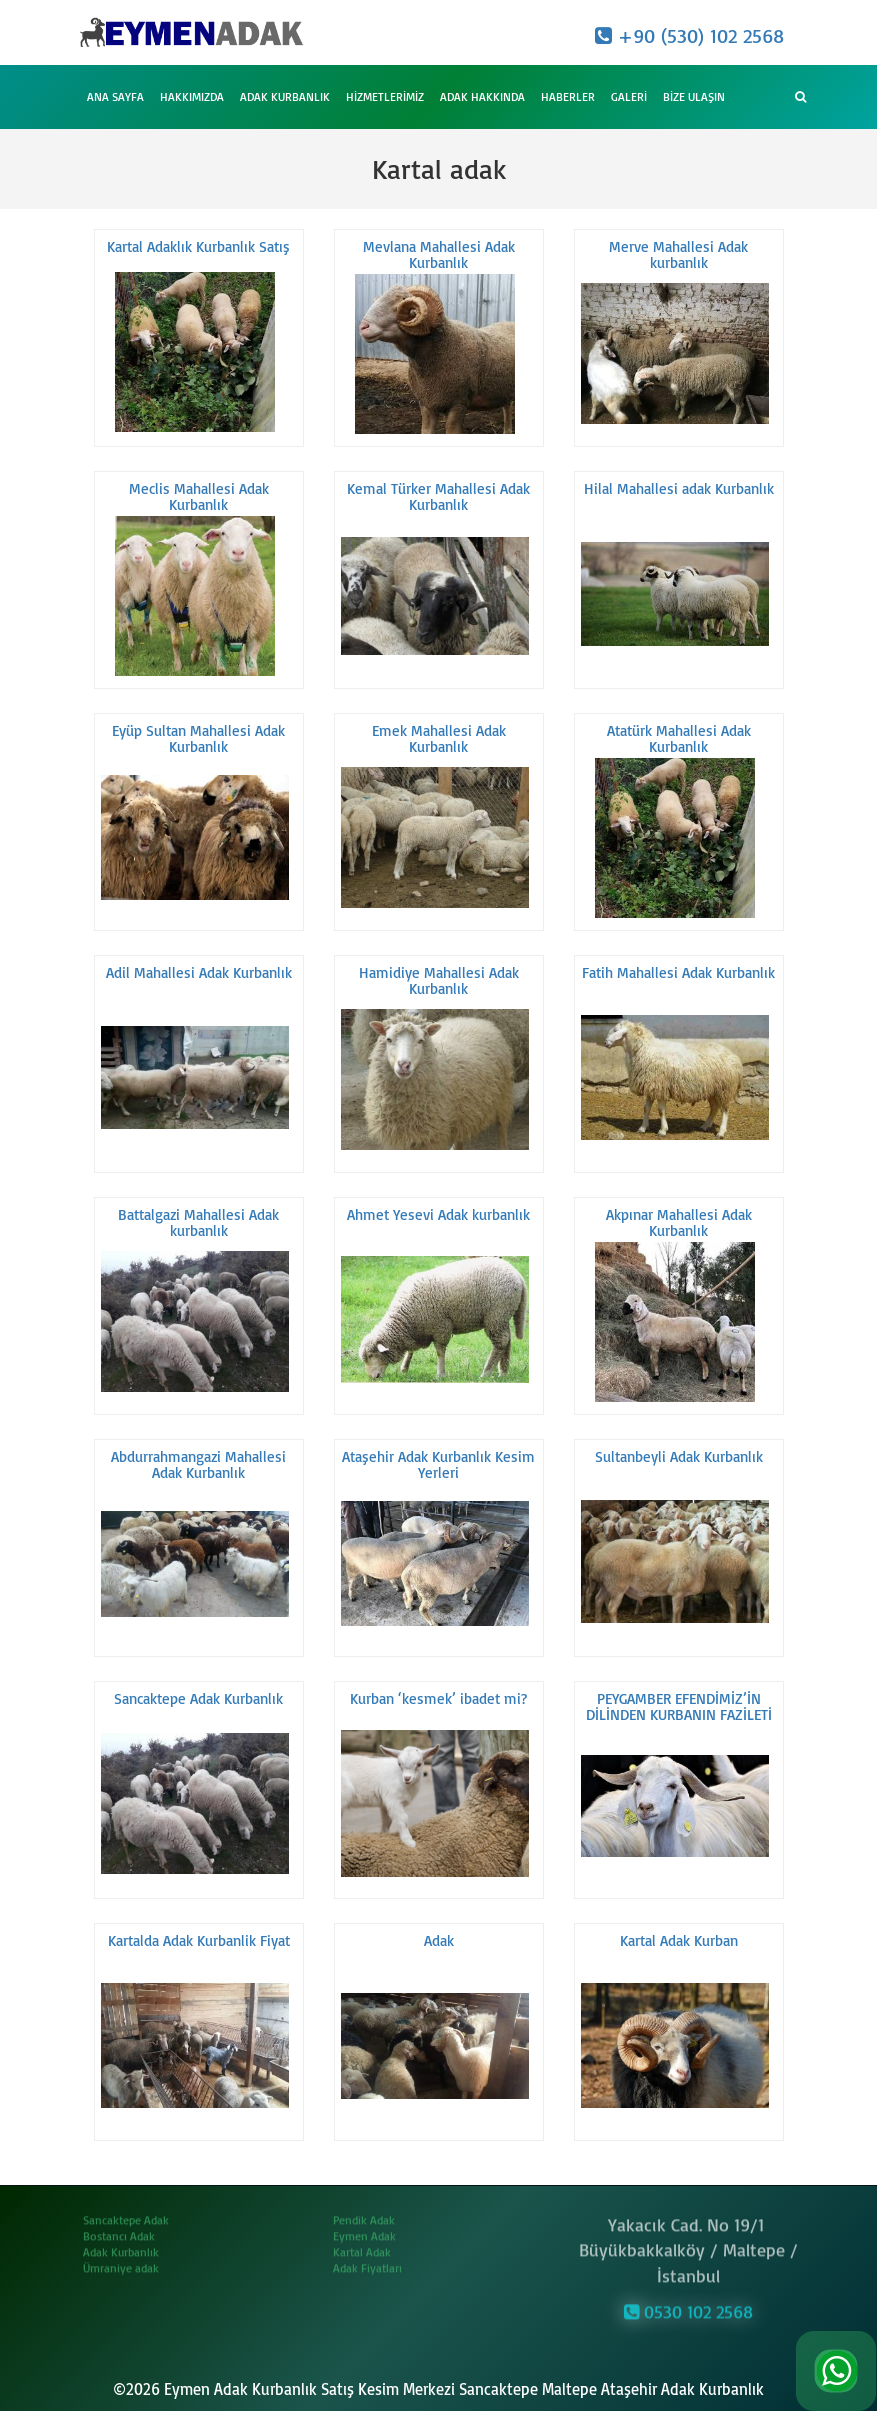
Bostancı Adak (119, 2228)
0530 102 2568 (688, 2304)
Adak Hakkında (482, 96)
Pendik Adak (364, 2212)
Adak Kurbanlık (285, 96)
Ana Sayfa (115, 96)
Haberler (568, 96)
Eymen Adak (364, 2228)
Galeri (629, 96)
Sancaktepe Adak (126, 2212)
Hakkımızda (192, 96)
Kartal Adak (362, 2244)
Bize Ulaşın (694, 96)
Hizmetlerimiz (385, 96)
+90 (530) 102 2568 (689, 35)
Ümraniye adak (121, 2260)
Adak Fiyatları (367, 2260)
